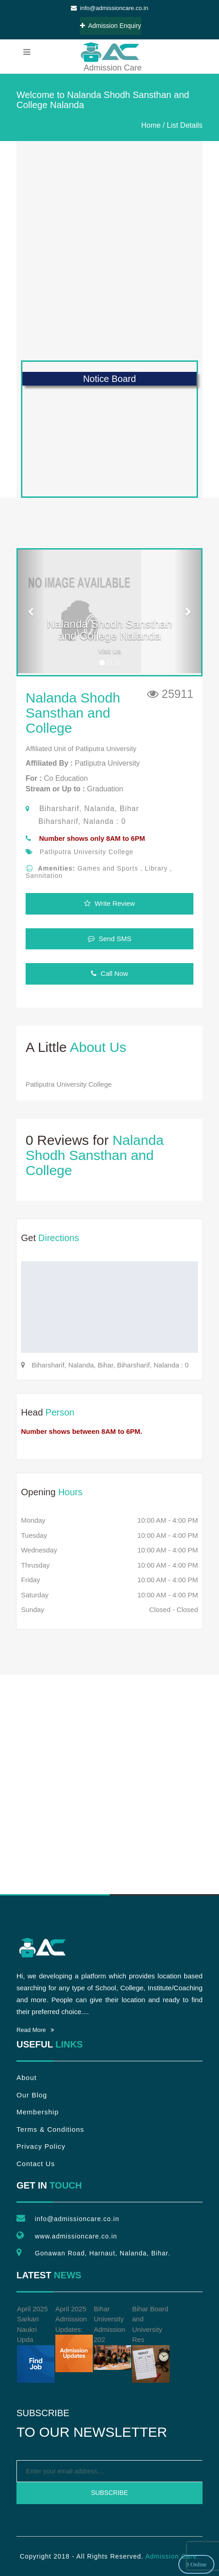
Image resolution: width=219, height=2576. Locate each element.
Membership (37, 2112)
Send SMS (110, 938)
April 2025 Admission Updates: (74, 2339)
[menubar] (26, 52)
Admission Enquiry (110, 25)
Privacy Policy (40, 2146)
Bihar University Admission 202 (112, 2337)
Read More (35, 2029)
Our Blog (31, 2095)
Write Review (109, 903)
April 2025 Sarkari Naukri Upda (35, 2344)
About (26, 2077)
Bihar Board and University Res (151, 2344)
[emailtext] (109, 2471)
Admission (109, 51)
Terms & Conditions (50, 2129)
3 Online (196, 2564)
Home (151, 125)
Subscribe (109, 2492)
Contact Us (35, 2164)
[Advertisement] (109, 250)
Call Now (109, 973)
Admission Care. (172, 2556)
